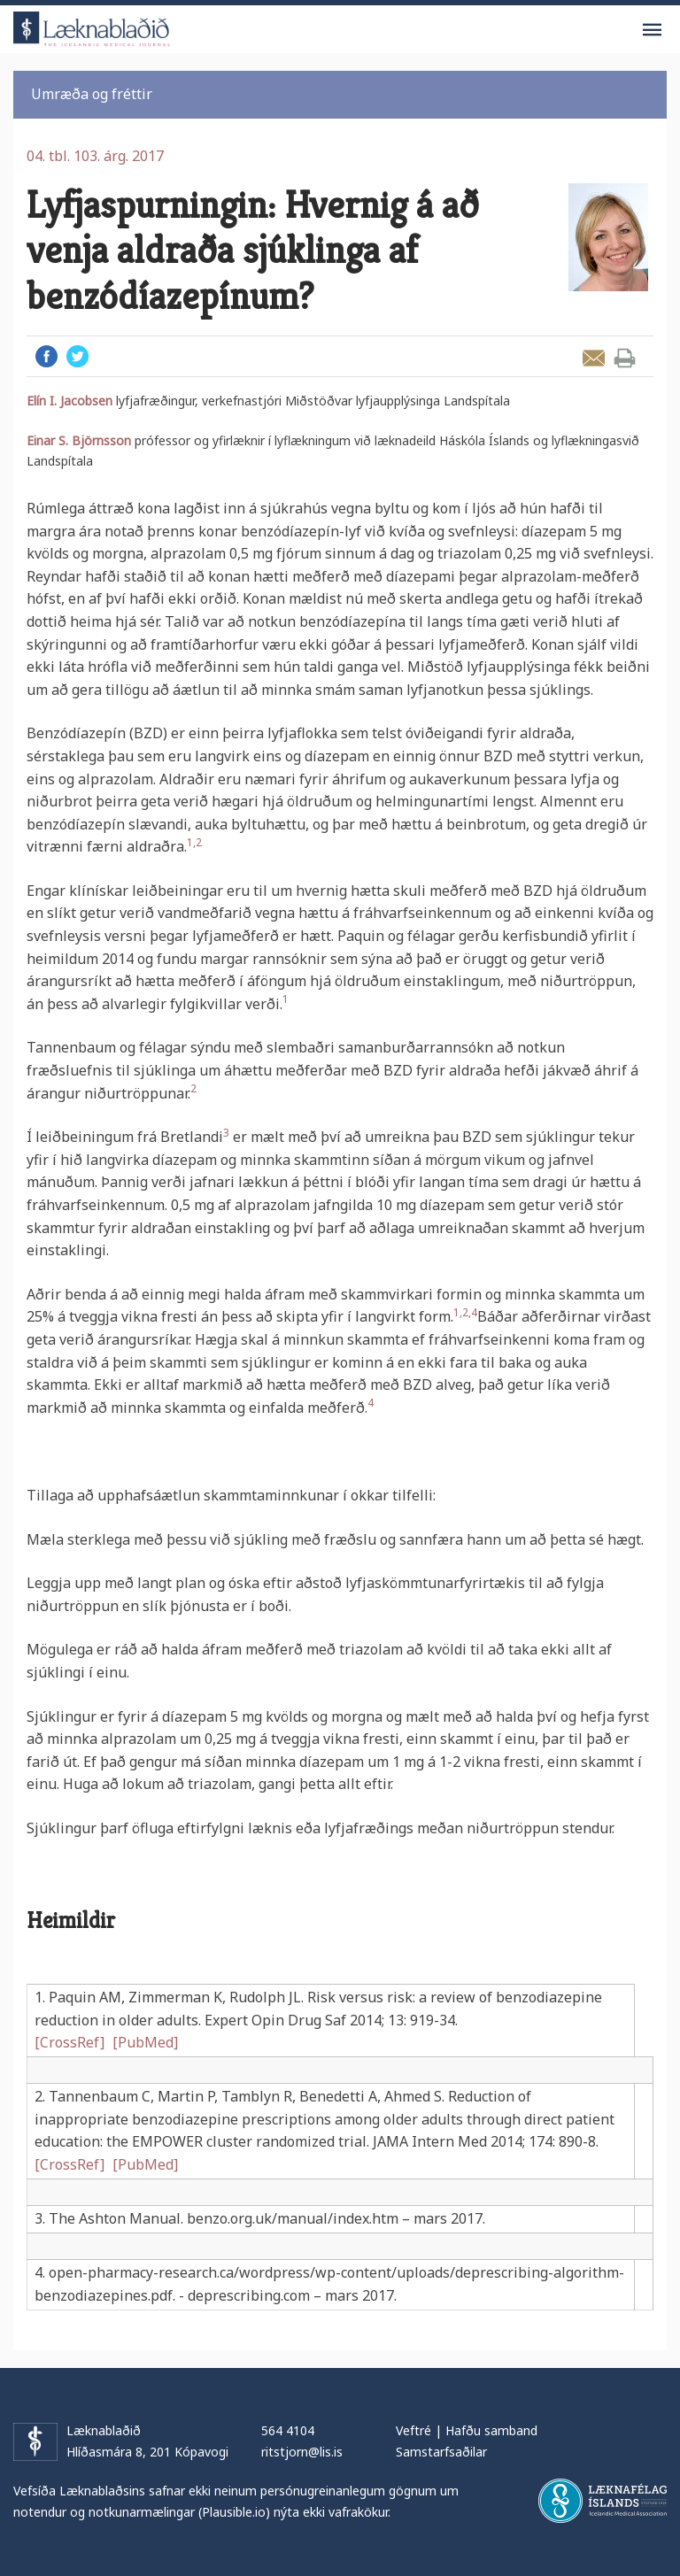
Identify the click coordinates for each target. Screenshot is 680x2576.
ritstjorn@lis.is (302, 2451)
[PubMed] (145, 2042)
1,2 (194, 842)
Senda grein (594, 358)
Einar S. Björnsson (79, 440)
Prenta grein (625, 358)
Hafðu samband (491, 2430)
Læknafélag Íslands (602, 2501)
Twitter (77, 356)
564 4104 (287, 2430)
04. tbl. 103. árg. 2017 (95, 156)
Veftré (413, 2430)
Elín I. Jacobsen (69, 400)
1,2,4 (465, 1312)
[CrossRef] (69, 2042)
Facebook (46, 356)
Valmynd (651, 30)
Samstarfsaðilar (441, 2451)
